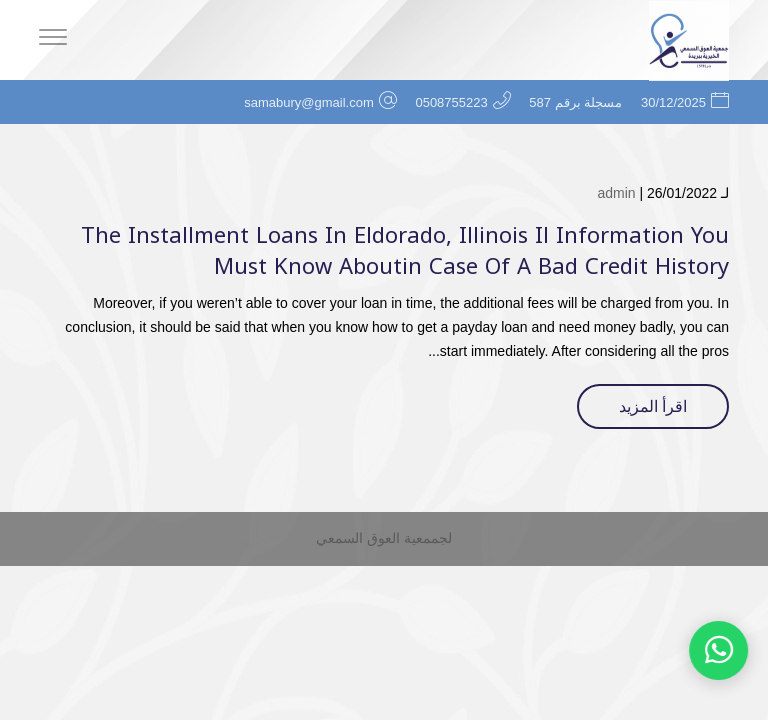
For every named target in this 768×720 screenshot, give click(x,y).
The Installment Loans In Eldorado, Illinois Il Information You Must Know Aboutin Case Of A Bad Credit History (405, 251)
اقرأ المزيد (653, 406)
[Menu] (53, 40)
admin (616, 193)
